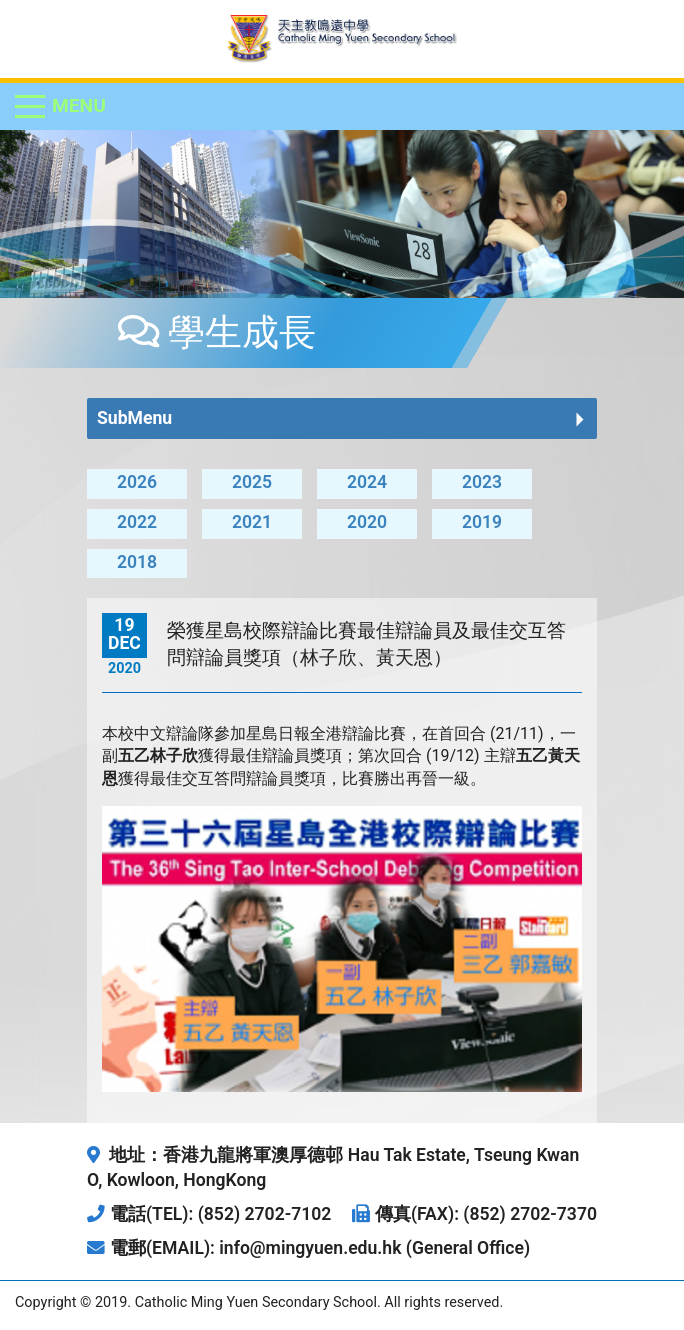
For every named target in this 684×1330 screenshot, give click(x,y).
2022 (137, 522)
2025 (252, 482)
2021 (252, 522)
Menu (79, 105)
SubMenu (134, 418)
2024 (367, 482)
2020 (367, 522)
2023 (482, 482)
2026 (137, 482)
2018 (137, 562)
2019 (482, 522)
